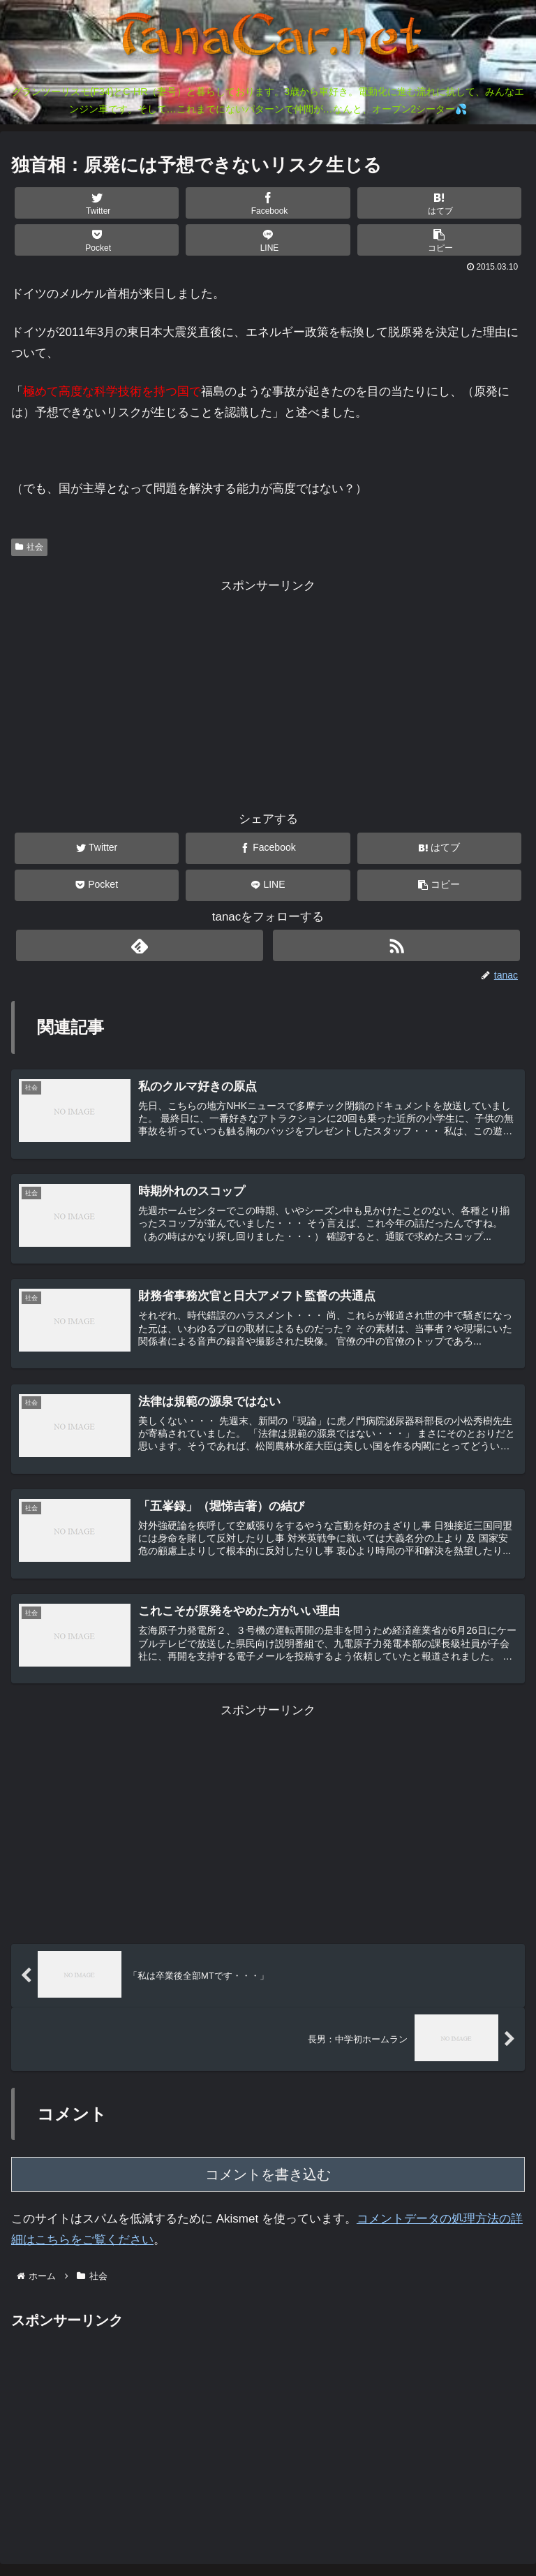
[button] (439, 240)
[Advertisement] (268, 694)
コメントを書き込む (268, 2179)
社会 (29, 547)
